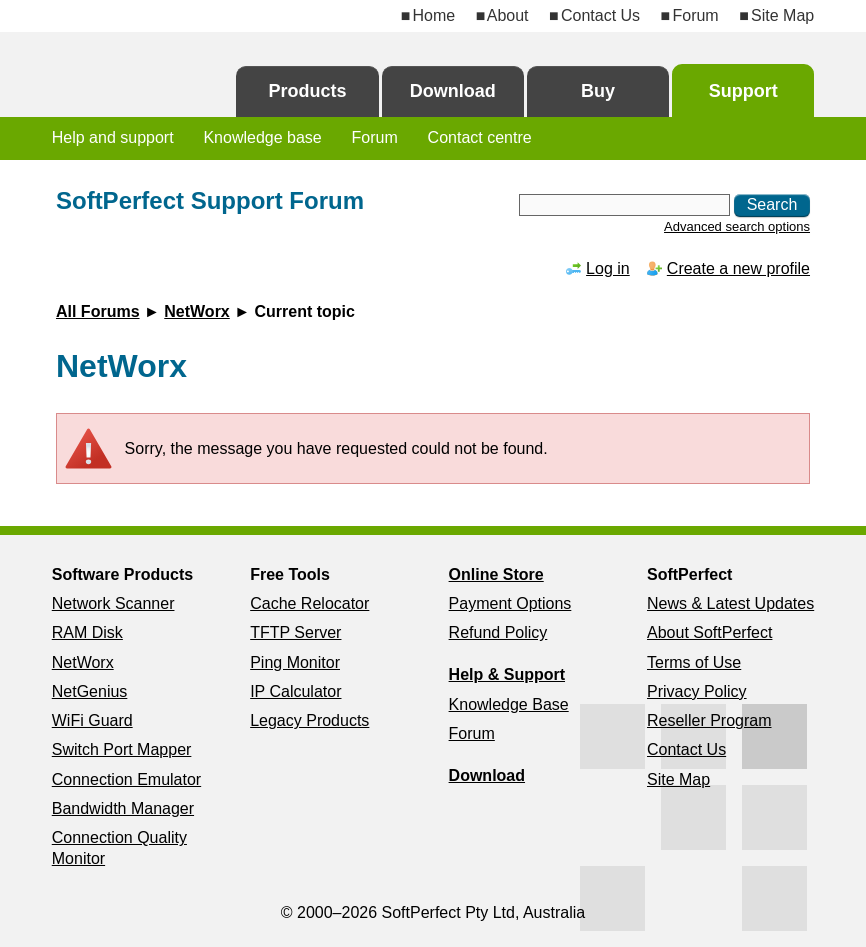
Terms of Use (694, 662)
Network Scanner (113, 603)
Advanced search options (737, 226)
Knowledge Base (509, 704)
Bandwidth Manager (123, 808)
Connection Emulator (126, 779)
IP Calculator (295, 691)
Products (308, 91)
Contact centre (480, 137)
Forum (695, 15)
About (508, 15)
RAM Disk (87, 632)
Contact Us (600, 15)
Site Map (782, 15)
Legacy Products (309, 720)
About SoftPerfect (709, 632)
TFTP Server (295, 632)
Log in (608, 268)
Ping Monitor (295, 662)
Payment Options (510, 603)
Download (453, 91)
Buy (598, 91)
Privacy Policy (697, 691)
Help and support (113, 137)
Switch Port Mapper (122, 749)
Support (743, 91)
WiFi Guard (92, 720)
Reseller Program (709, 720)
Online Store (496, 574)
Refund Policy (498, 632)
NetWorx (197, 311)
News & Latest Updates (730, 603)
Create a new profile (738, 268)
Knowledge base (262, 137)
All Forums (98, 311)
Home (434, 15)
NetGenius (90, 691)
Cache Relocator (309, 603)
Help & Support (507, 674)
